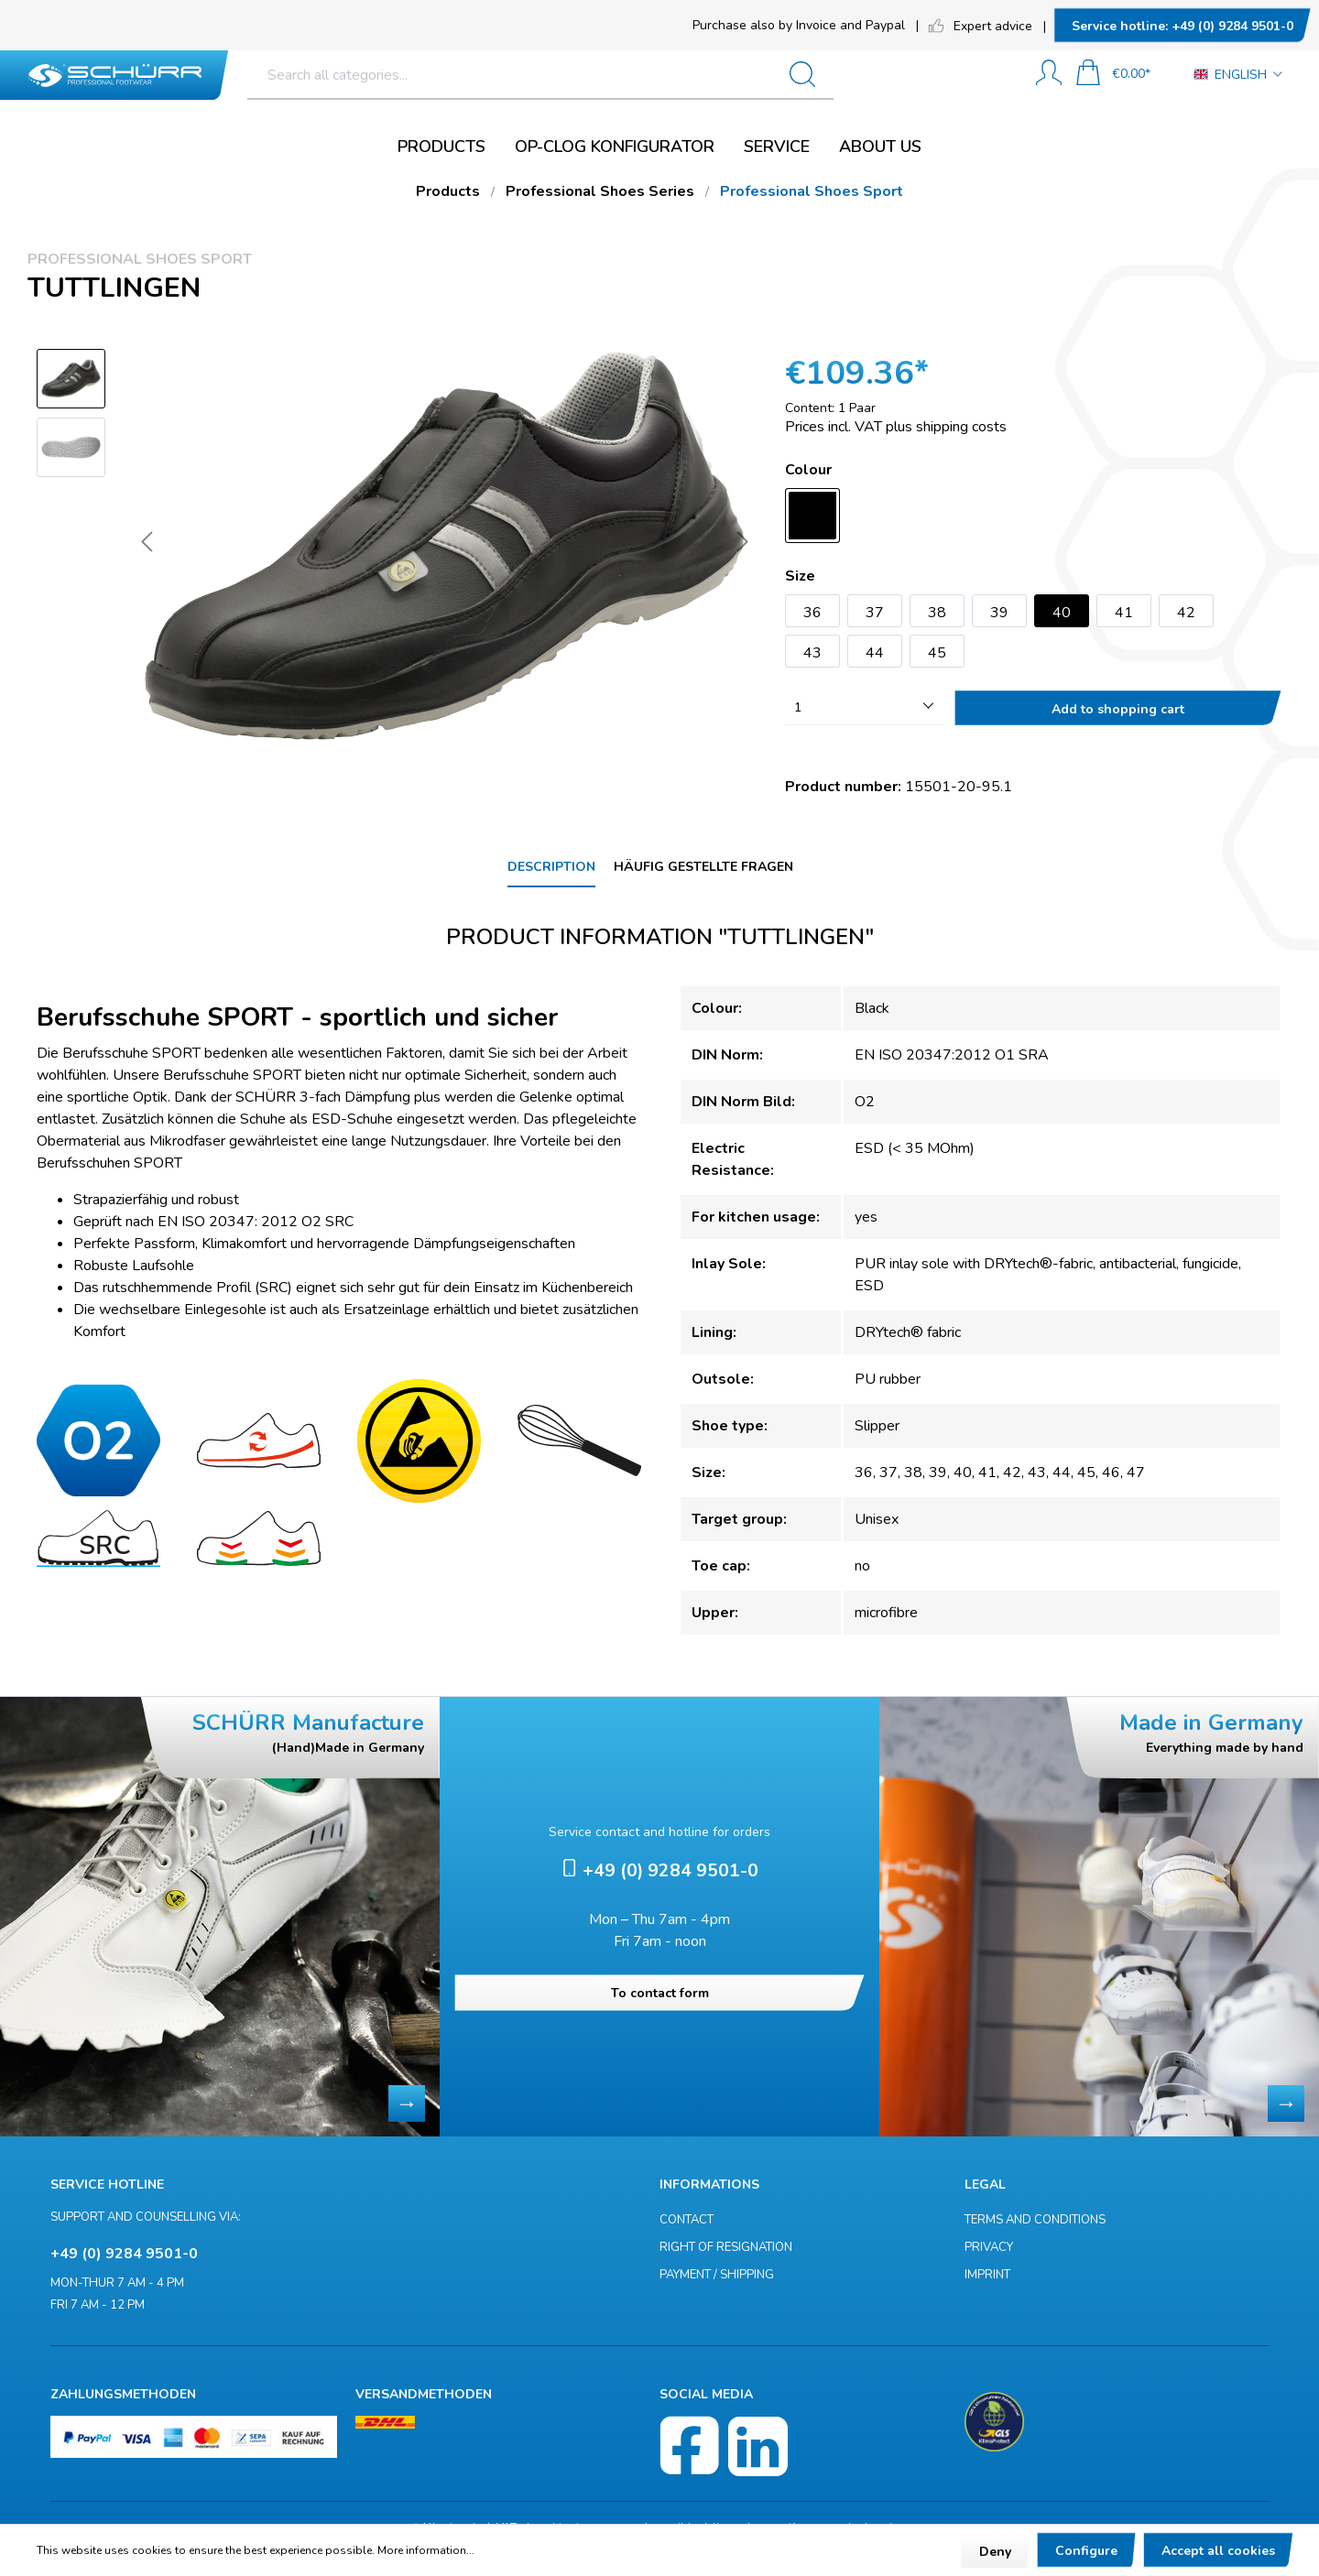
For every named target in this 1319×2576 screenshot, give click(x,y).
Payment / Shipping (717, 2274)
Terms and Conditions (1035, 2220)
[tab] (551, 867)
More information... (425, 2550)
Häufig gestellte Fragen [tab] (703, 866)
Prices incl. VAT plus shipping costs (896, 427)
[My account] (1048, 74)
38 (937, 613)
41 (1124, 613)
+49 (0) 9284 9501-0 (1182, 26)
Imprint (987, 2274)
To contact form (660, 1993)
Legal (985, 2184)
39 (999, 613)
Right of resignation (726, 2247)
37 (875, 613)
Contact (687, 2220)
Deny (995, 2551)
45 (937, 653)
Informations (709, 2184)
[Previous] (146, 545)
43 (812, 653)
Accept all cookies (1218, 2551)
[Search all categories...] (604, 75)
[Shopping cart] (1113, 74)
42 (1186, 613)
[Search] (970, 75)
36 (812, 613)
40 (1061, 613)
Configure (1086, 2551)
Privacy (989, 2247)
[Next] (743, 545)
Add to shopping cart (1118, 709)
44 (875, 653)
